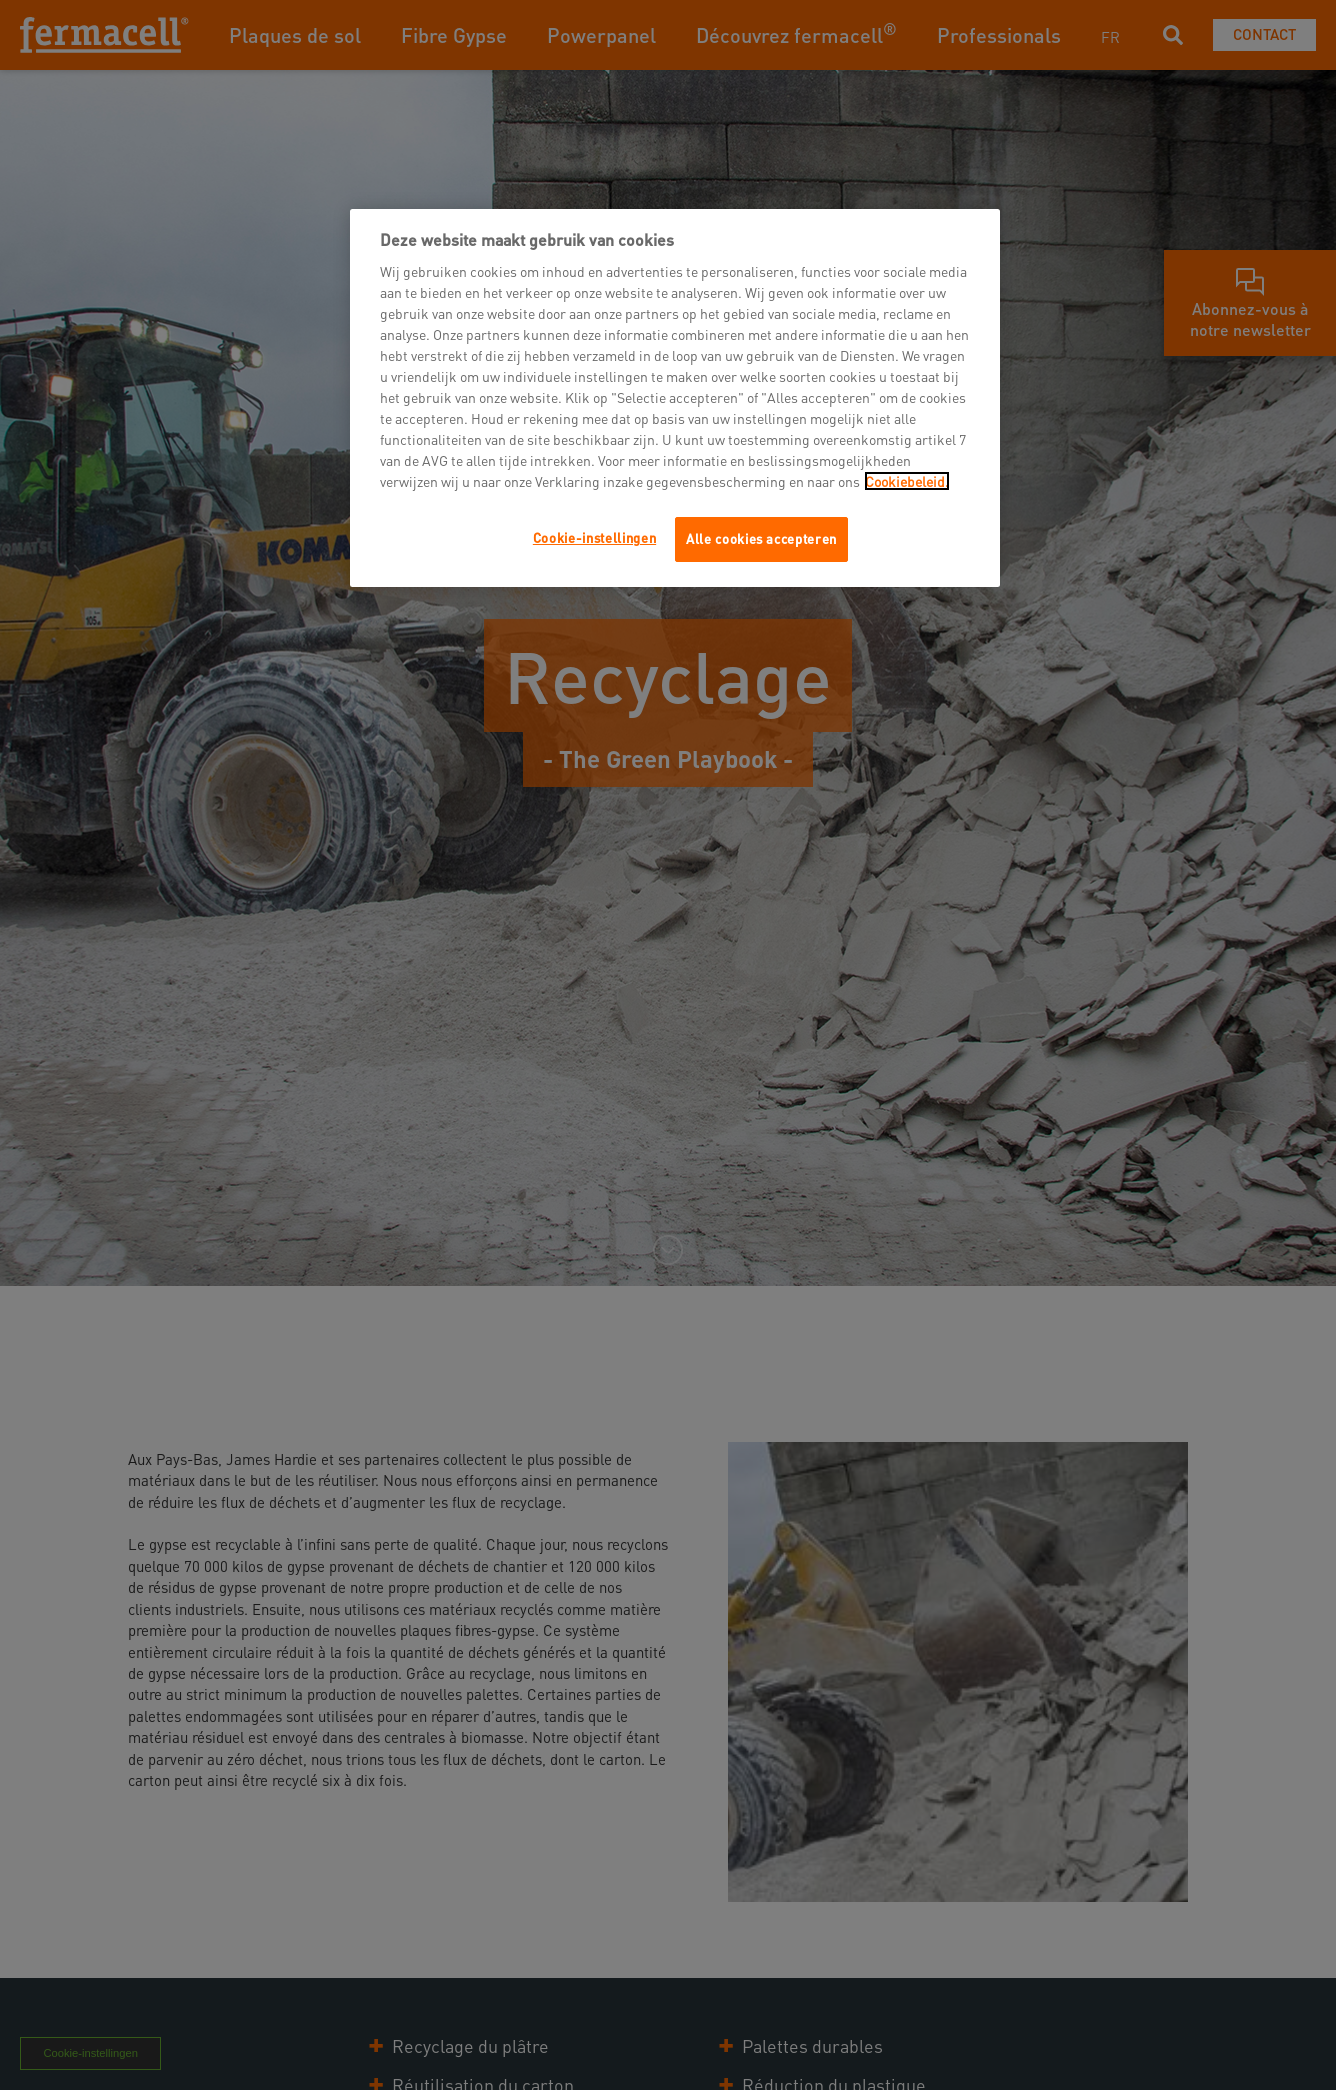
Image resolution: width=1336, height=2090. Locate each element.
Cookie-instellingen (594, 537)
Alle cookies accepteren (761, 538)
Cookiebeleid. (907, 481)
